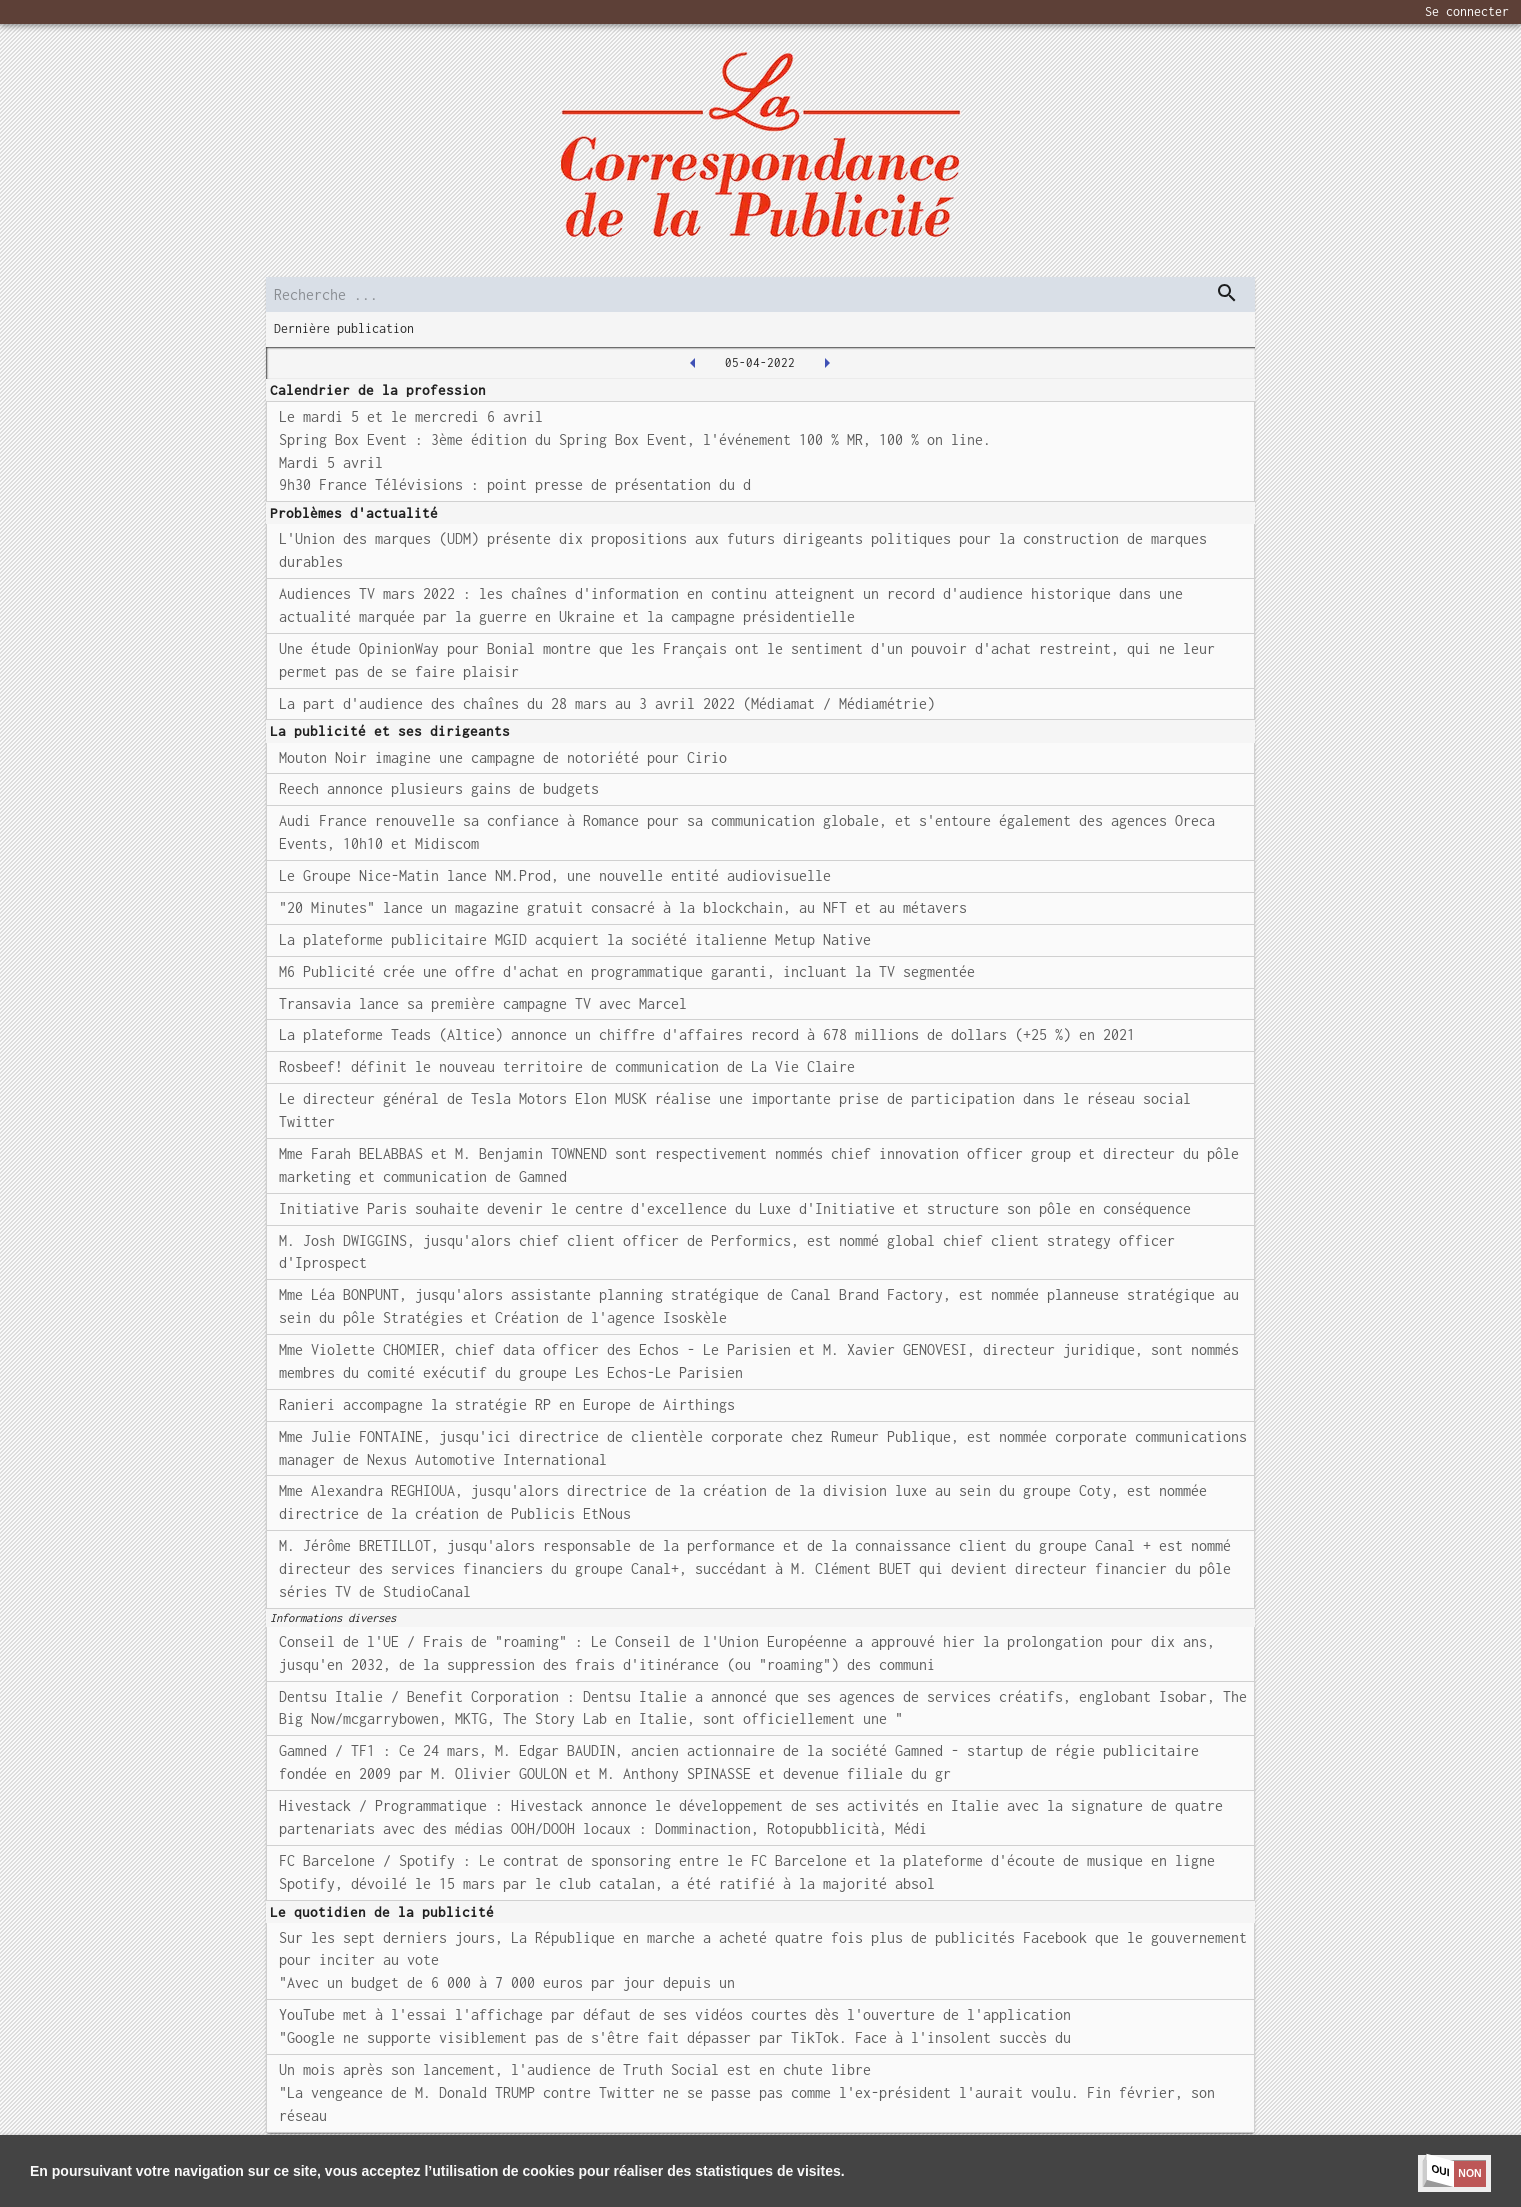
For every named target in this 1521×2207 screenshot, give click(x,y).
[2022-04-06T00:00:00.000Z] (827, 363)
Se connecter (1467, 11)
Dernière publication (344, 328)
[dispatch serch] (1227, 293)
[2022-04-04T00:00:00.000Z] (693, 363)
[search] (760, 294)
